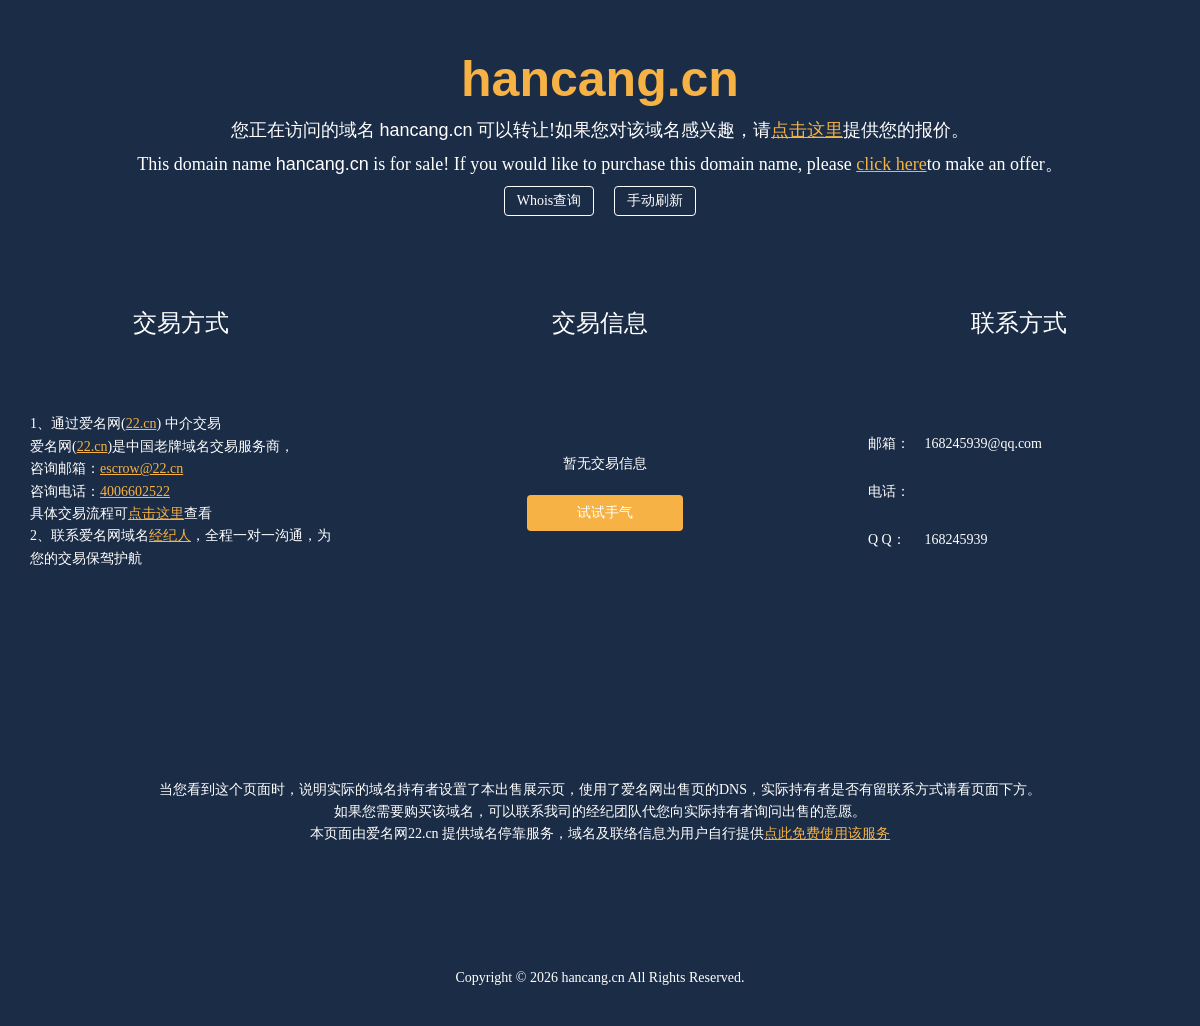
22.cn (141, 423)
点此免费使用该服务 (827, 833)
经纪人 (170, 535)
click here (891, 164)
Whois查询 (549, 200)
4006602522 (135, 491)
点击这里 (807, 130)
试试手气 (605, 512)
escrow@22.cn (141, 468)
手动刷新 (655, 200)
